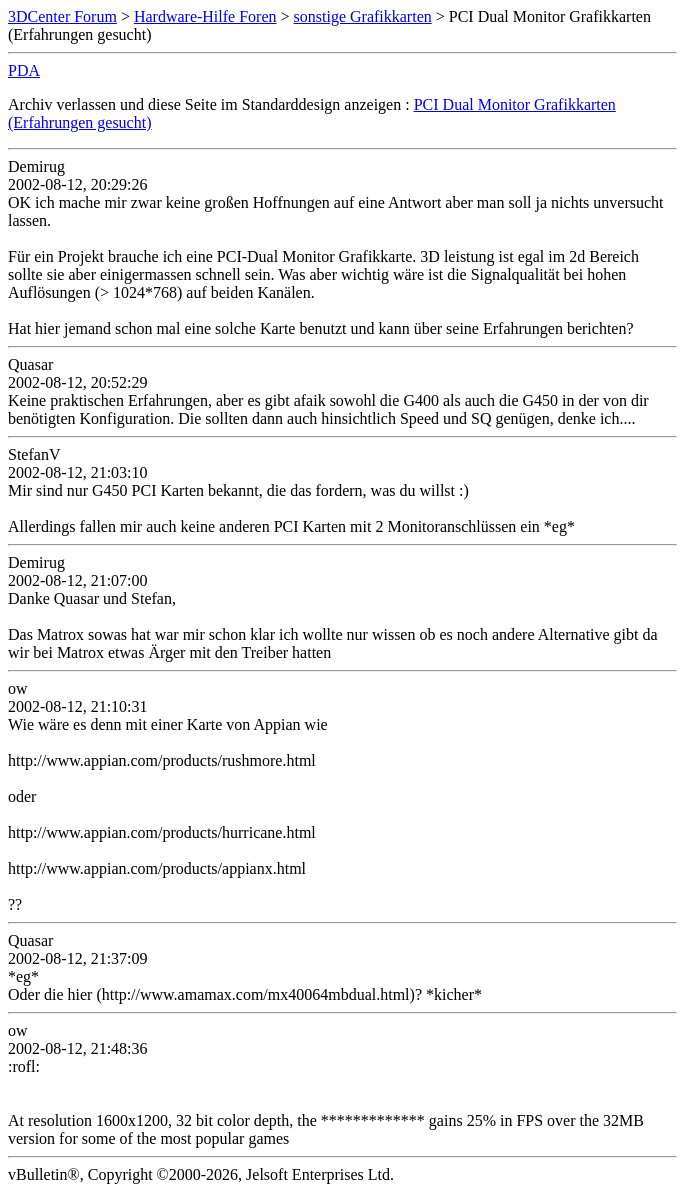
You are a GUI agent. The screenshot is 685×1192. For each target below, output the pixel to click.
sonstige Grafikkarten (363, 16)
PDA (24, 70)
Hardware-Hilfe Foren (205, 16)
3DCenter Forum (62, 16)
